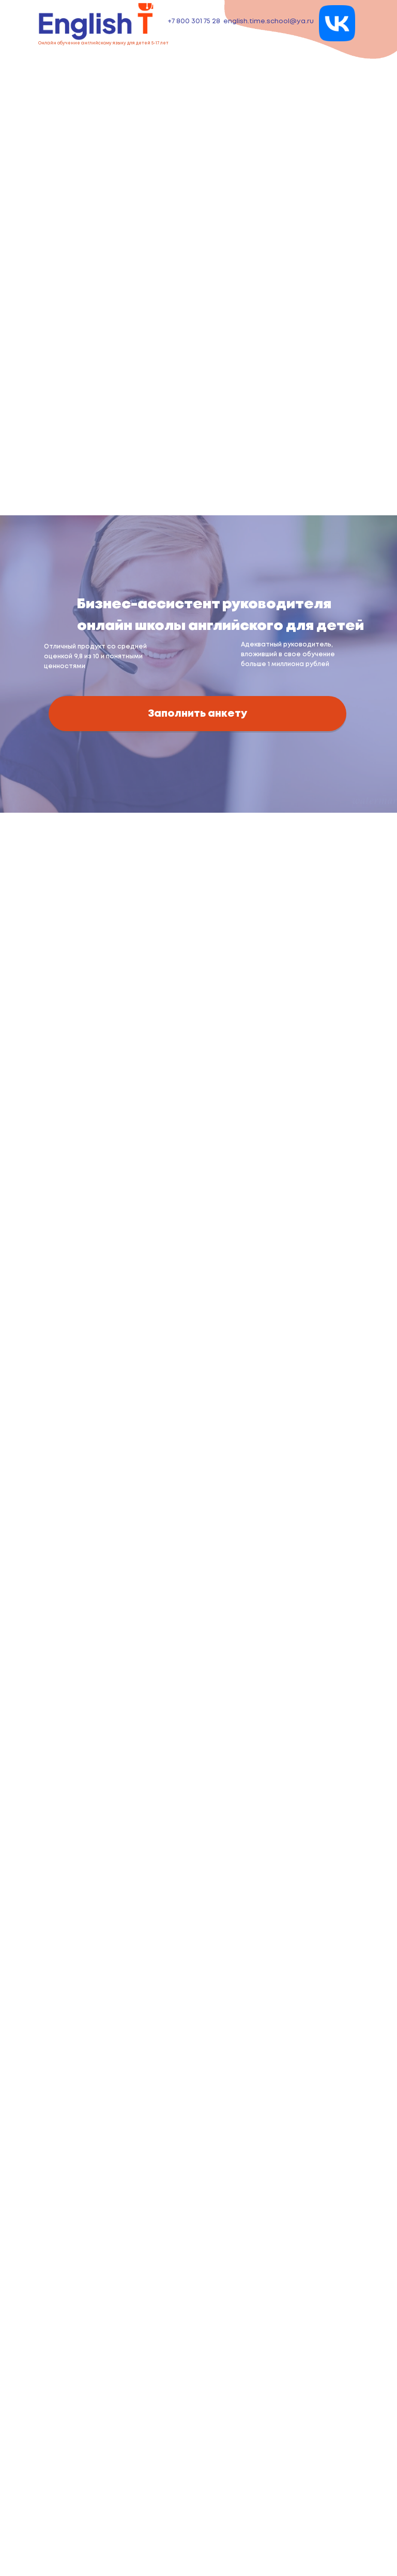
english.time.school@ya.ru (268, 21)
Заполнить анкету (197, 714)
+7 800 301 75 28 (193, 21)
